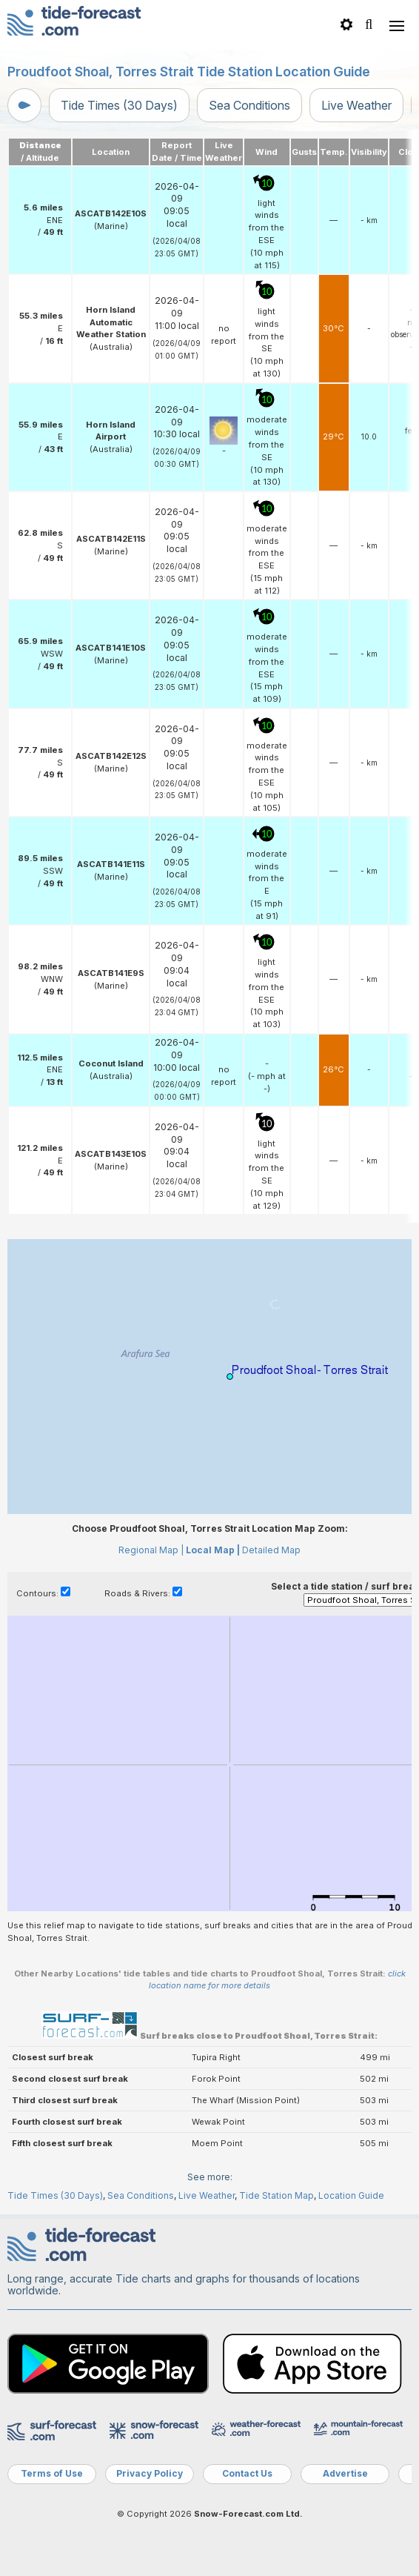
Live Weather (356, 105)
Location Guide (351, 2195)
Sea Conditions (249, 105)
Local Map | (213, 1550)
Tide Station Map (276, 2195)
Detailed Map (271, 1550)
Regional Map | (151, 1550)
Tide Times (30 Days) (119, 105)
